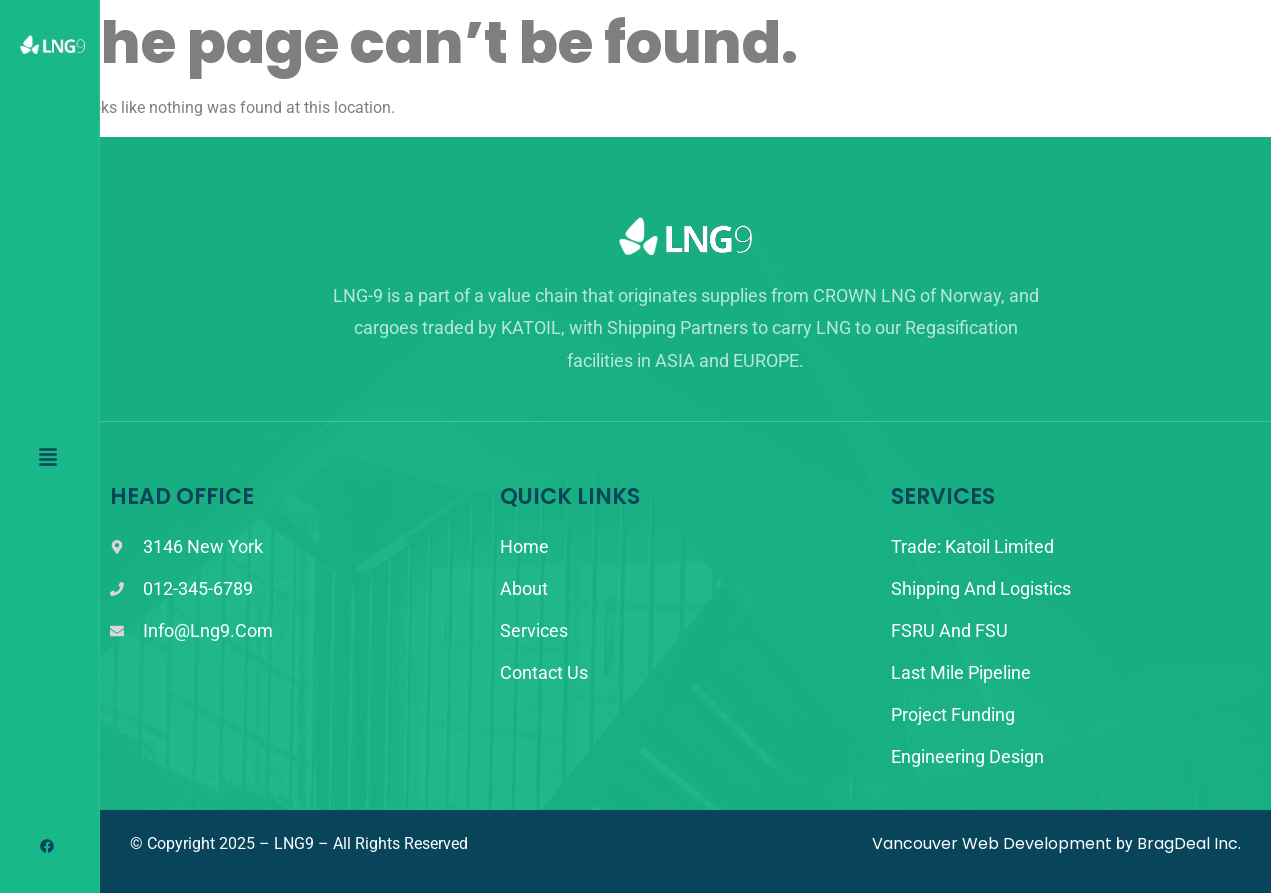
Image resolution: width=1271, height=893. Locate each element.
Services (534, 630)
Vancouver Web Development (992, 843)
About (524, 588)
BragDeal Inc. (1189, 843)
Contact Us (544, 672)
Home (524, 546)
